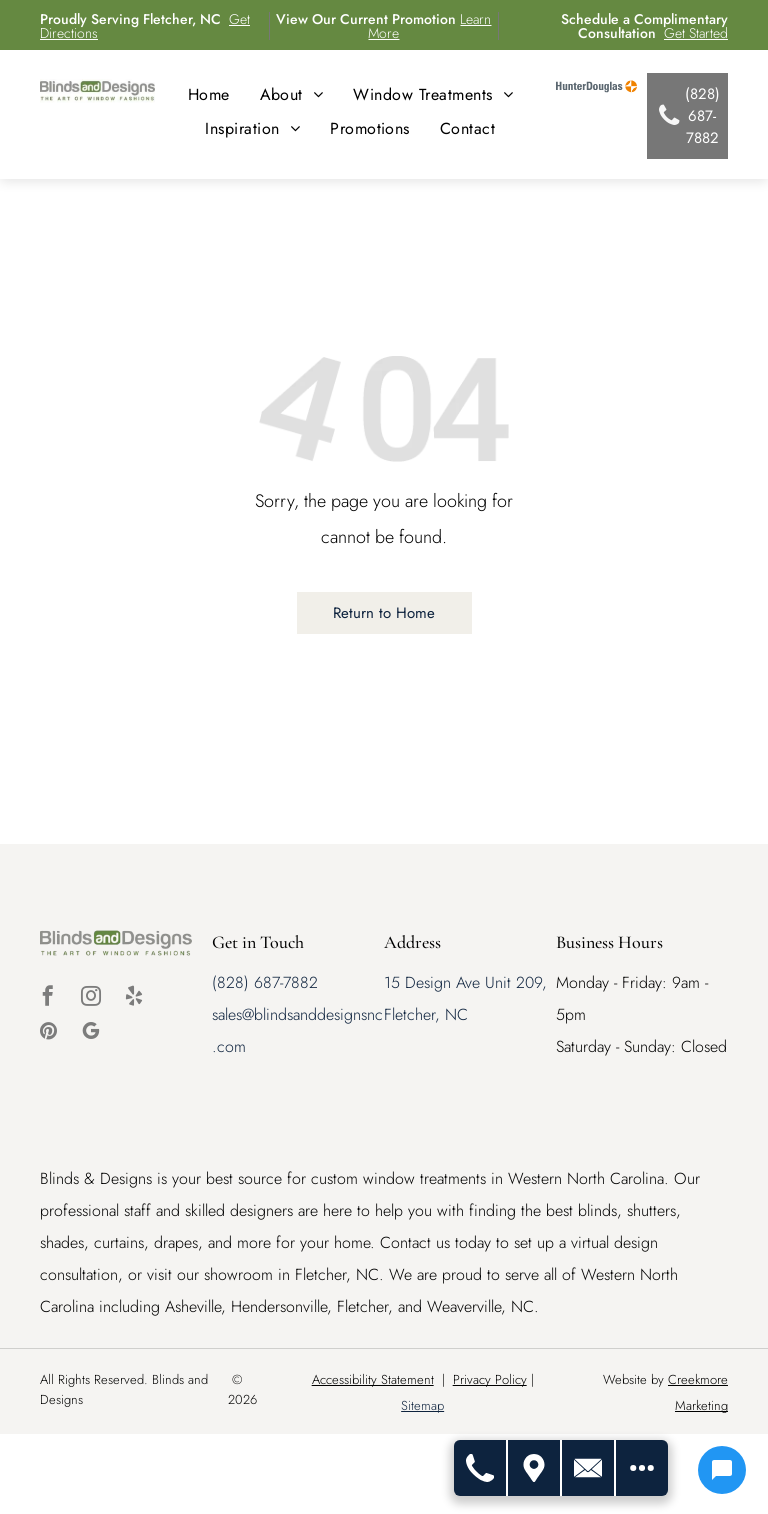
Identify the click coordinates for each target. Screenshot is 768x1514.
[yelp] (134, 998)
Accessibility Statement (373, 1379)
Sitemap (422, 1405)
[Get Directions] (535, 1468)
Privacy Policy (490, 1379)
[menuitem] (209, 94)
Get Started (696, 33)
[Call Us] (481, 1468)
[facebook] (48, 998)
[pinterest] (48, 1033)
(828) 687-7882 (265, 982)
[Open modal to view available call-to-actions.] (642, 1468)
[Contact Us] (589, 1468)
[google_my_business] (91, 1033)
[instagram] (91, 998)
